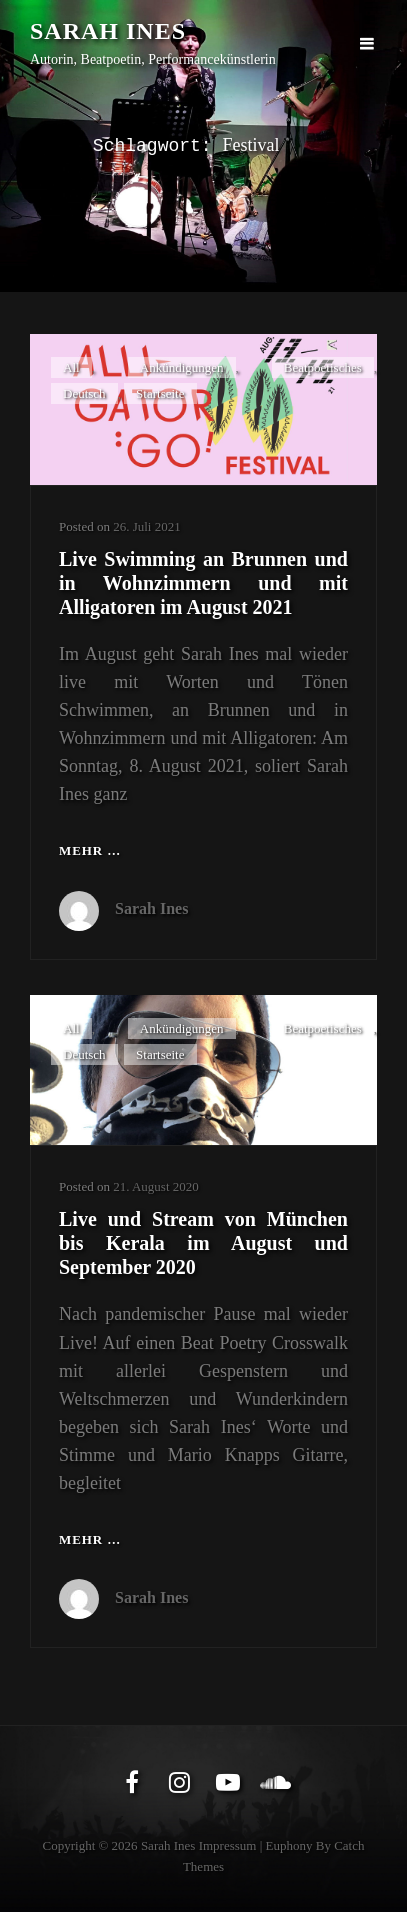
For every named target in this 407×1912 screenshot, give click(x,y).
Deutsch (84, 393)
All (71, 367)
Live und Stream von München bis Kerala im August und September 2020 (203, 1243)
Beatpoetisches (323, 367)
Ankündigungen (182, 367)
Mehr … (90, 851)
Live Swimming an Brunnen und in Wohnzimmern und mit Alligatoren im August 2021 (203, 583)
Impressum (228, 1845)
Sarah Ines (108, 31)
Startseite (160, 393)
